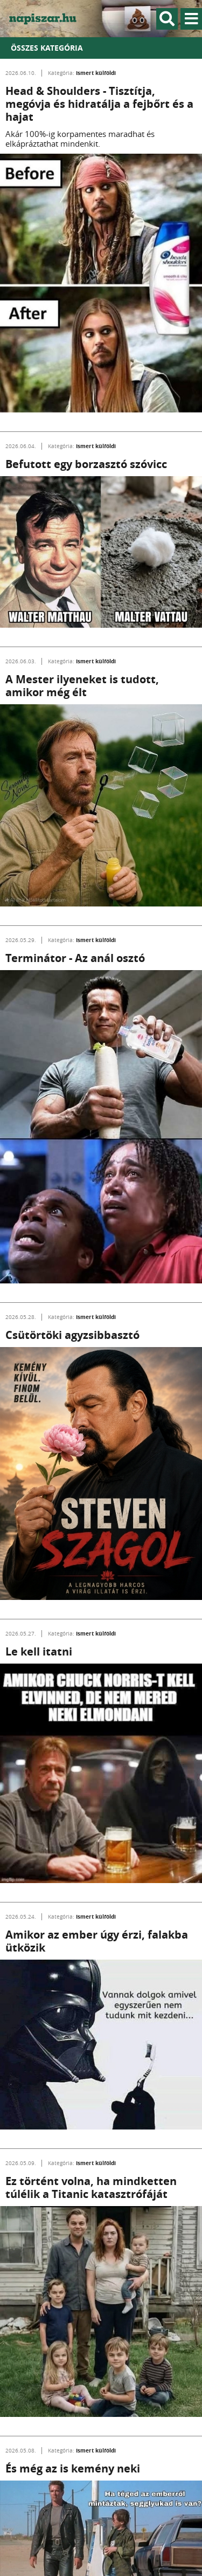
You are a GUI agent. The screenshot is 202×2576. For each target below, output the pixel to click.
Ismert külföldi (96, 73)
